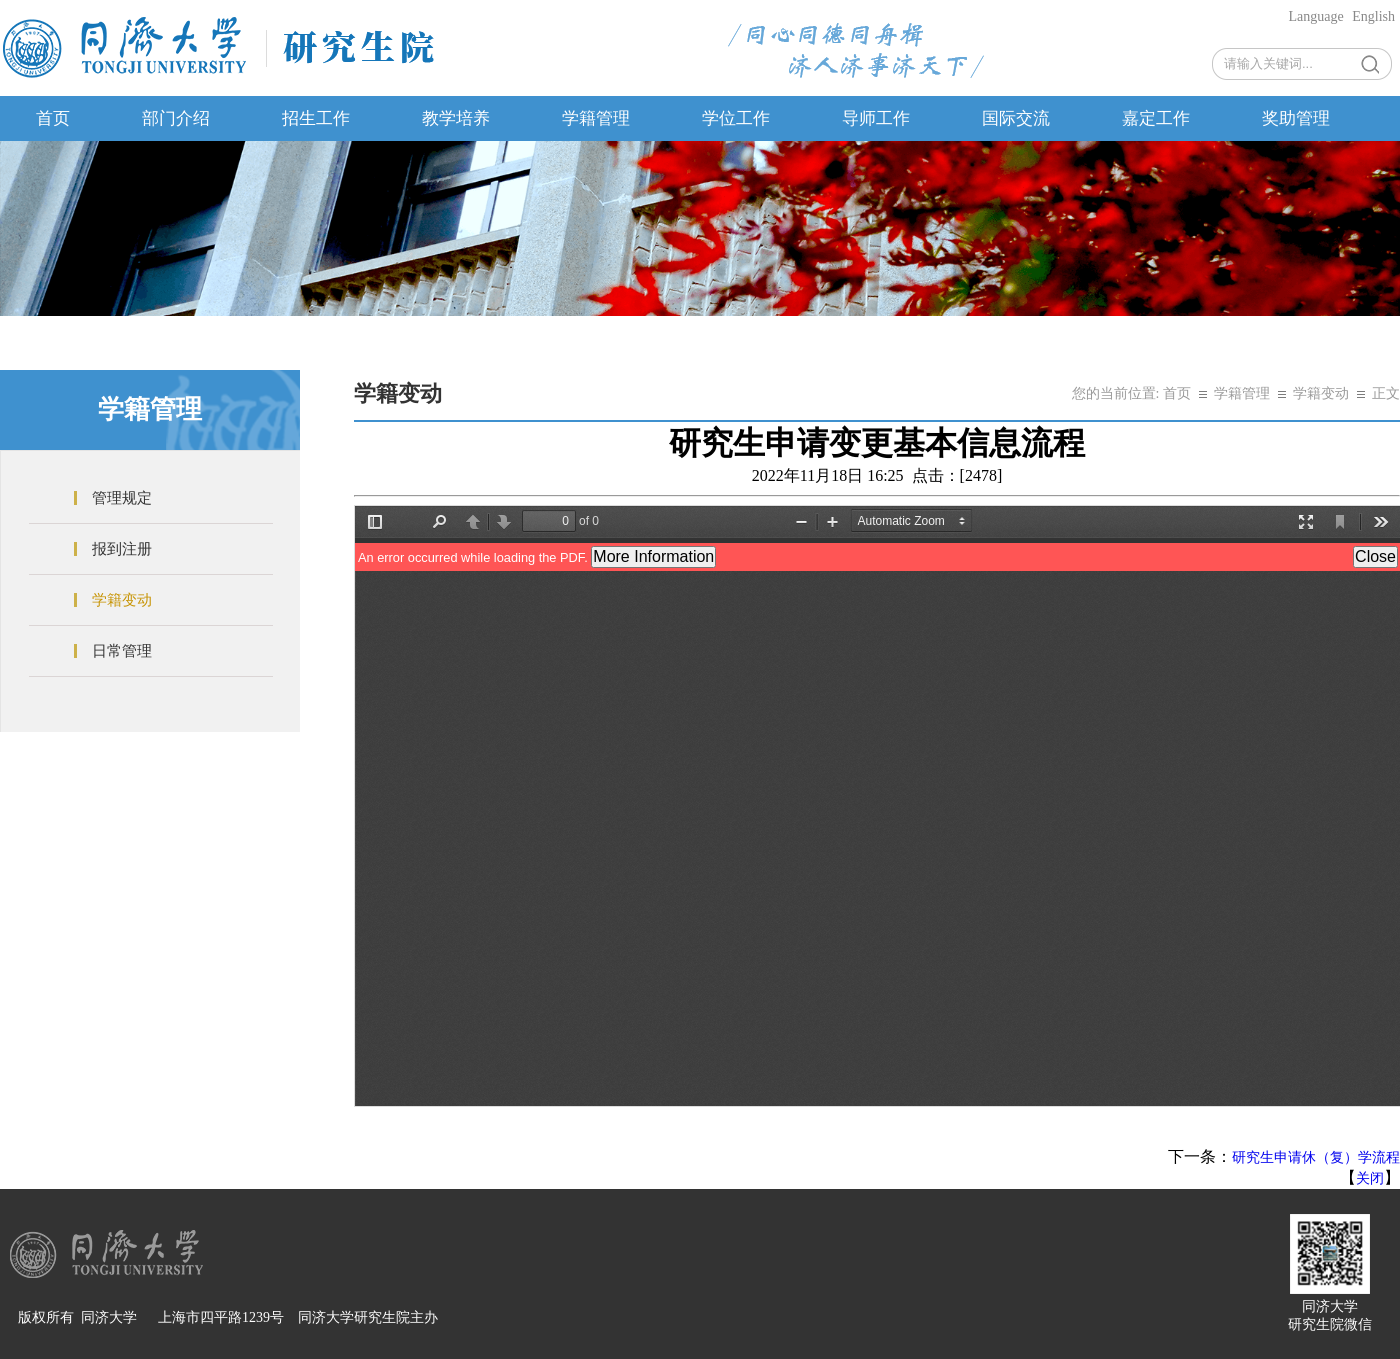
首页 (53, 118)
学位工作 (736, 118)
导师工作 (876, 118)
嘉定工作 (1156, 118)
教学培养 (456, 118)
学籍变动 (122, 600)
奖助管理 (1296, 118)
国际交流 (1016, 118)
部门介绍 (176, 118)
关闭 (1370, 1178)
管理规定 (122, 498)
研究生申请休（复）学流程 (1316, 1157)
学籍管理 (596, 118)
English (1373, 16)
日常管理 (122, 651)
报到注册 (122, 549)
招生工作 (316, 118)
